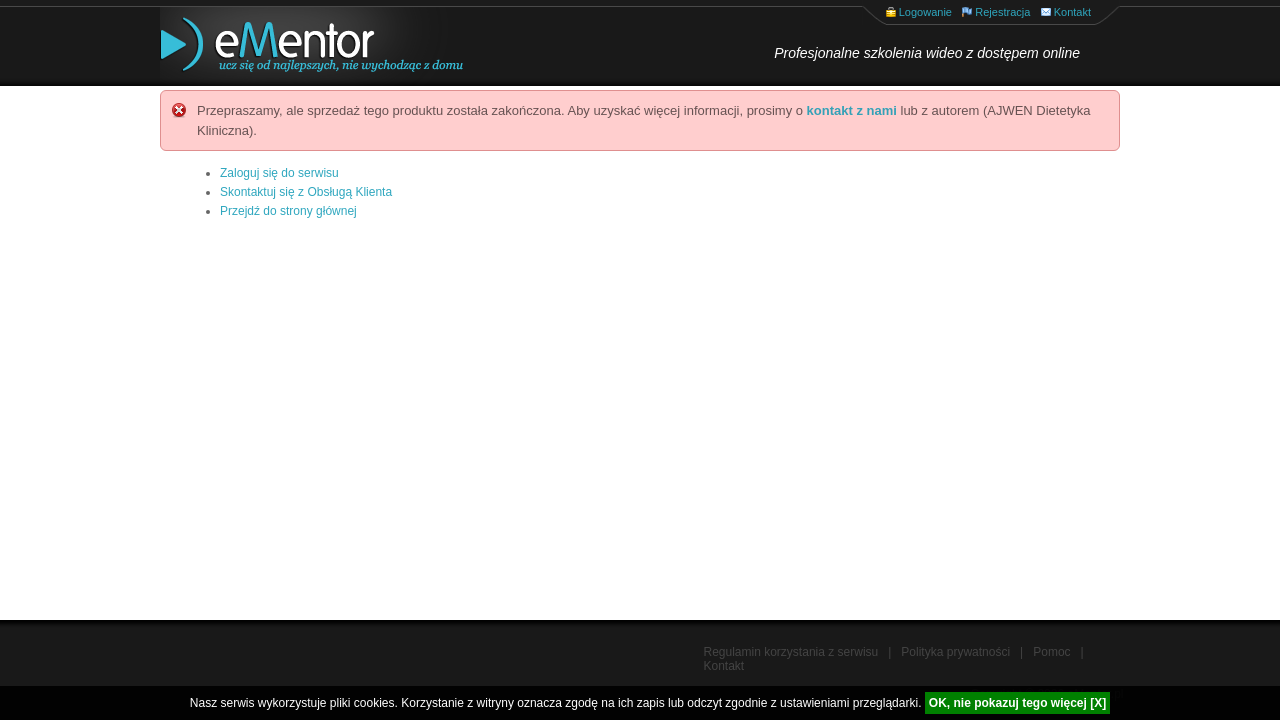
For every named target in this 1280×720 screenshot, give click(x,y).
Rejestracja (1002, 12)
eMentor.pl (295, 46)
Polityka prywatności (955, 652)
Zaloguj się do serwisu (279, 173)
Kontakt (1072, 12)
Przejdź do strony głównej (288, 211)
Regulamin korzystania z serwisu (791, 652)
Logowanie (925, 12)
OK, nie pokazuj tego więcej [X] (1017, 703)
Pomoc (1051, 652)
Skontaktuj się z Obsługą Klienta (306, 192)
